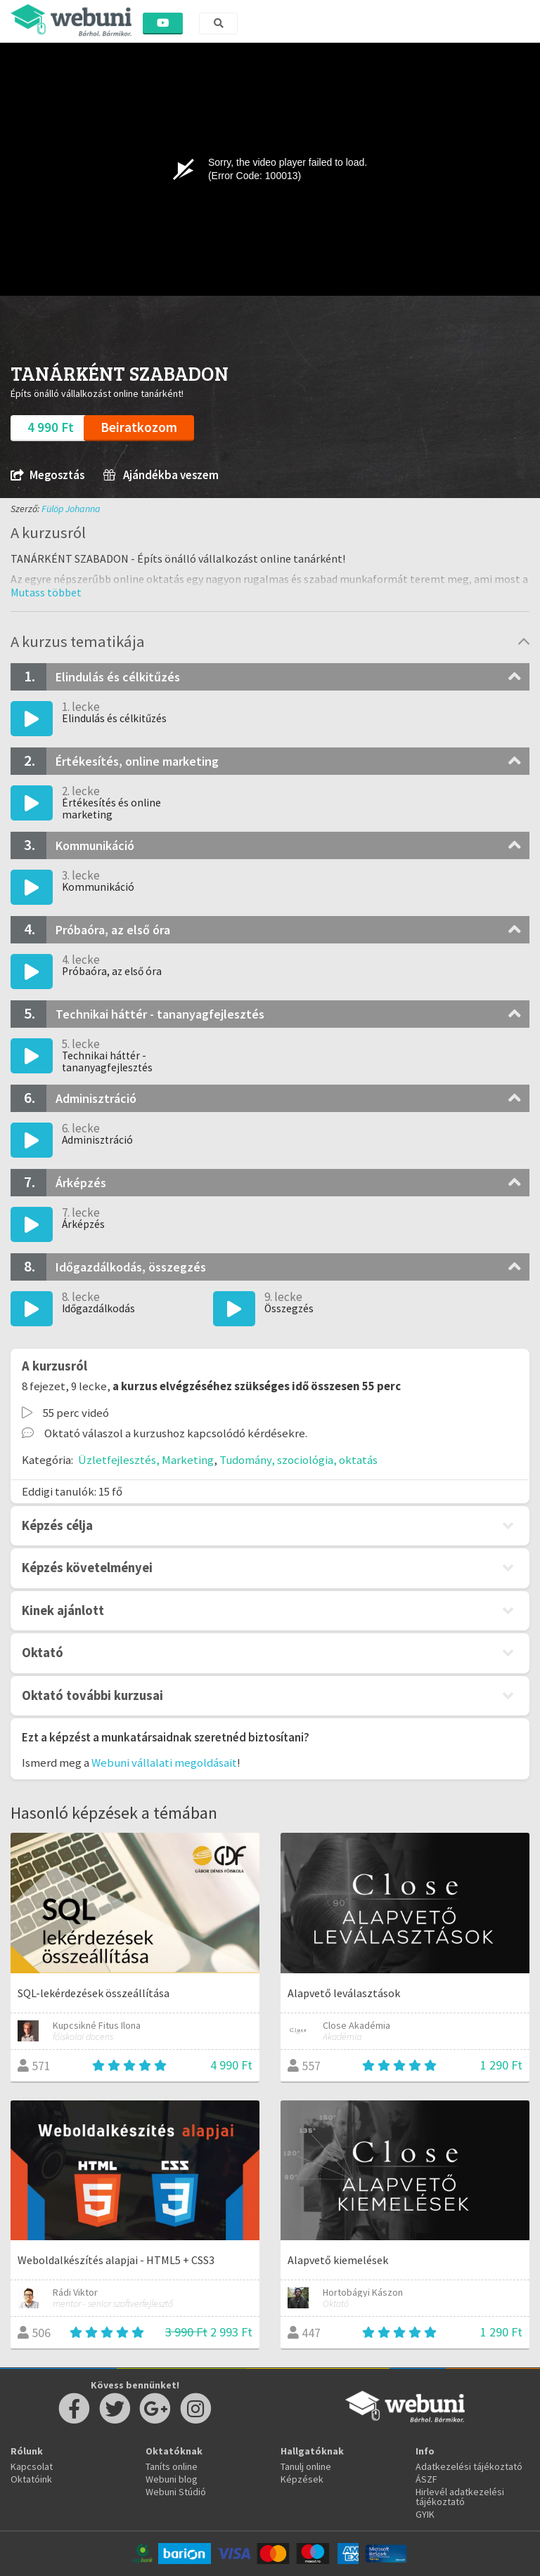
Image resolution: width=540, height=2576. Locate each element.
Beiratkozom (139, 427)
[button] (46, 592)
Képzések (302, 2479)
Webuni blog (172, 2479)
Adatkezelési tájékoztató (469, 2466)
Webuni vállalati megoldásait (164, 1762)
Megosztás (47, 475)
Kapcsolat (32, 2466)
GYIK (425, 2514)
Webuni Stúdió (176, 2491)
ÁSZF (426, 2479)
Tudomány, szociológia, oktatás (298, 1459)
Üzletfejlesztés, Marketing (146, 1459)
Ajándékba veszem (161, 475)
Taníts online (172, 2466)
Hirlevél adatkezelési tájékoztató (460, 2496)
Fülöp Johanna (71, 508)
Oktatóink (31, 2479)
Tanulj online (306, 2466)
